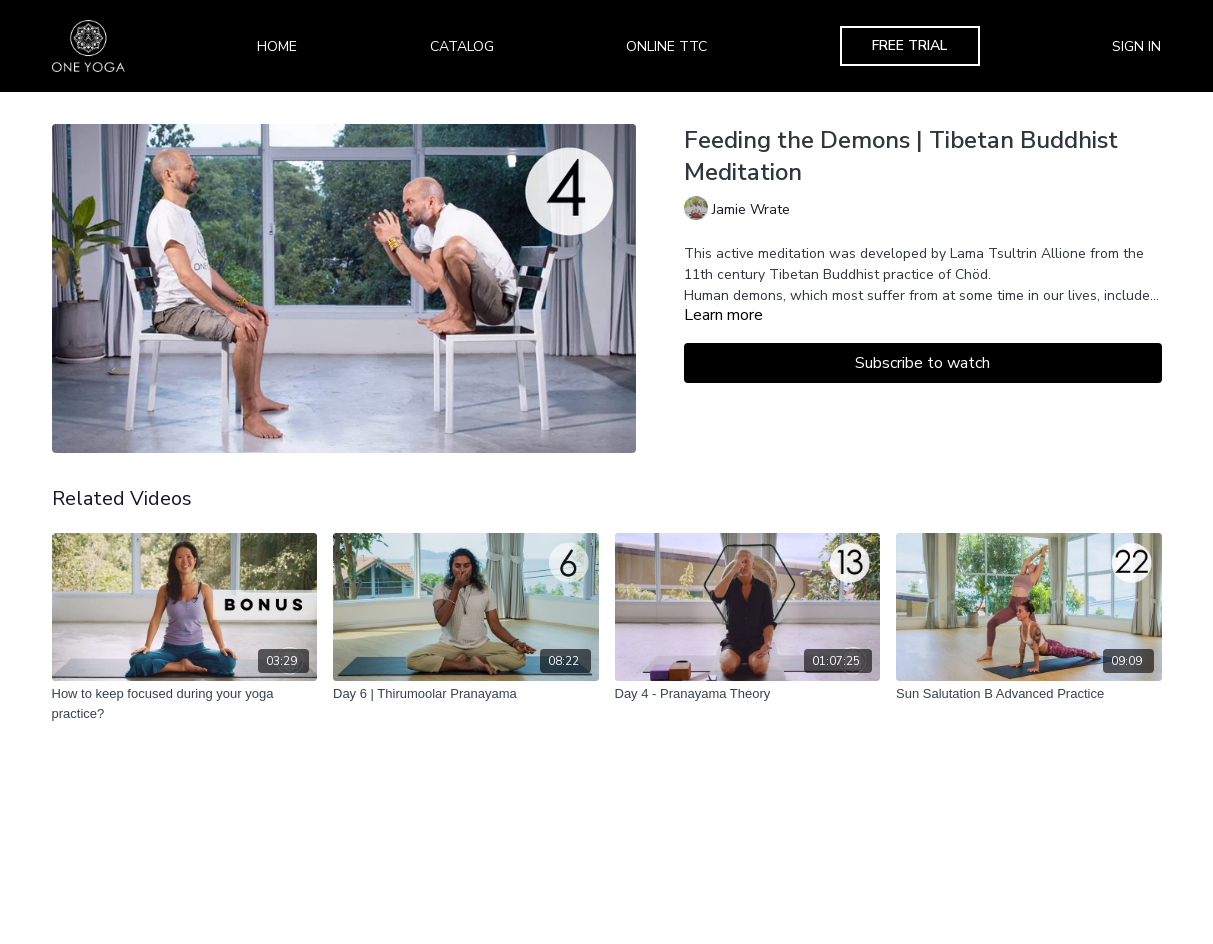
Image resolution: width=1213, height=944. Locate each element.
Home (277, 46)
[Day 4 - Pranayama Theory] (748, 694)
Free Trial (909, 45)
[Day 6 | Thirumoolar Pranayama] (466, 694)
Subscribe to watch (922, 363)
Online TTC (666, 46)
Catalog (462, 46)
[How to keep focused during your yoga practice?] (185, 703)
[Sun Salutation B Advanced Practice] (1029, 694)
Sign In (1136, 46)
